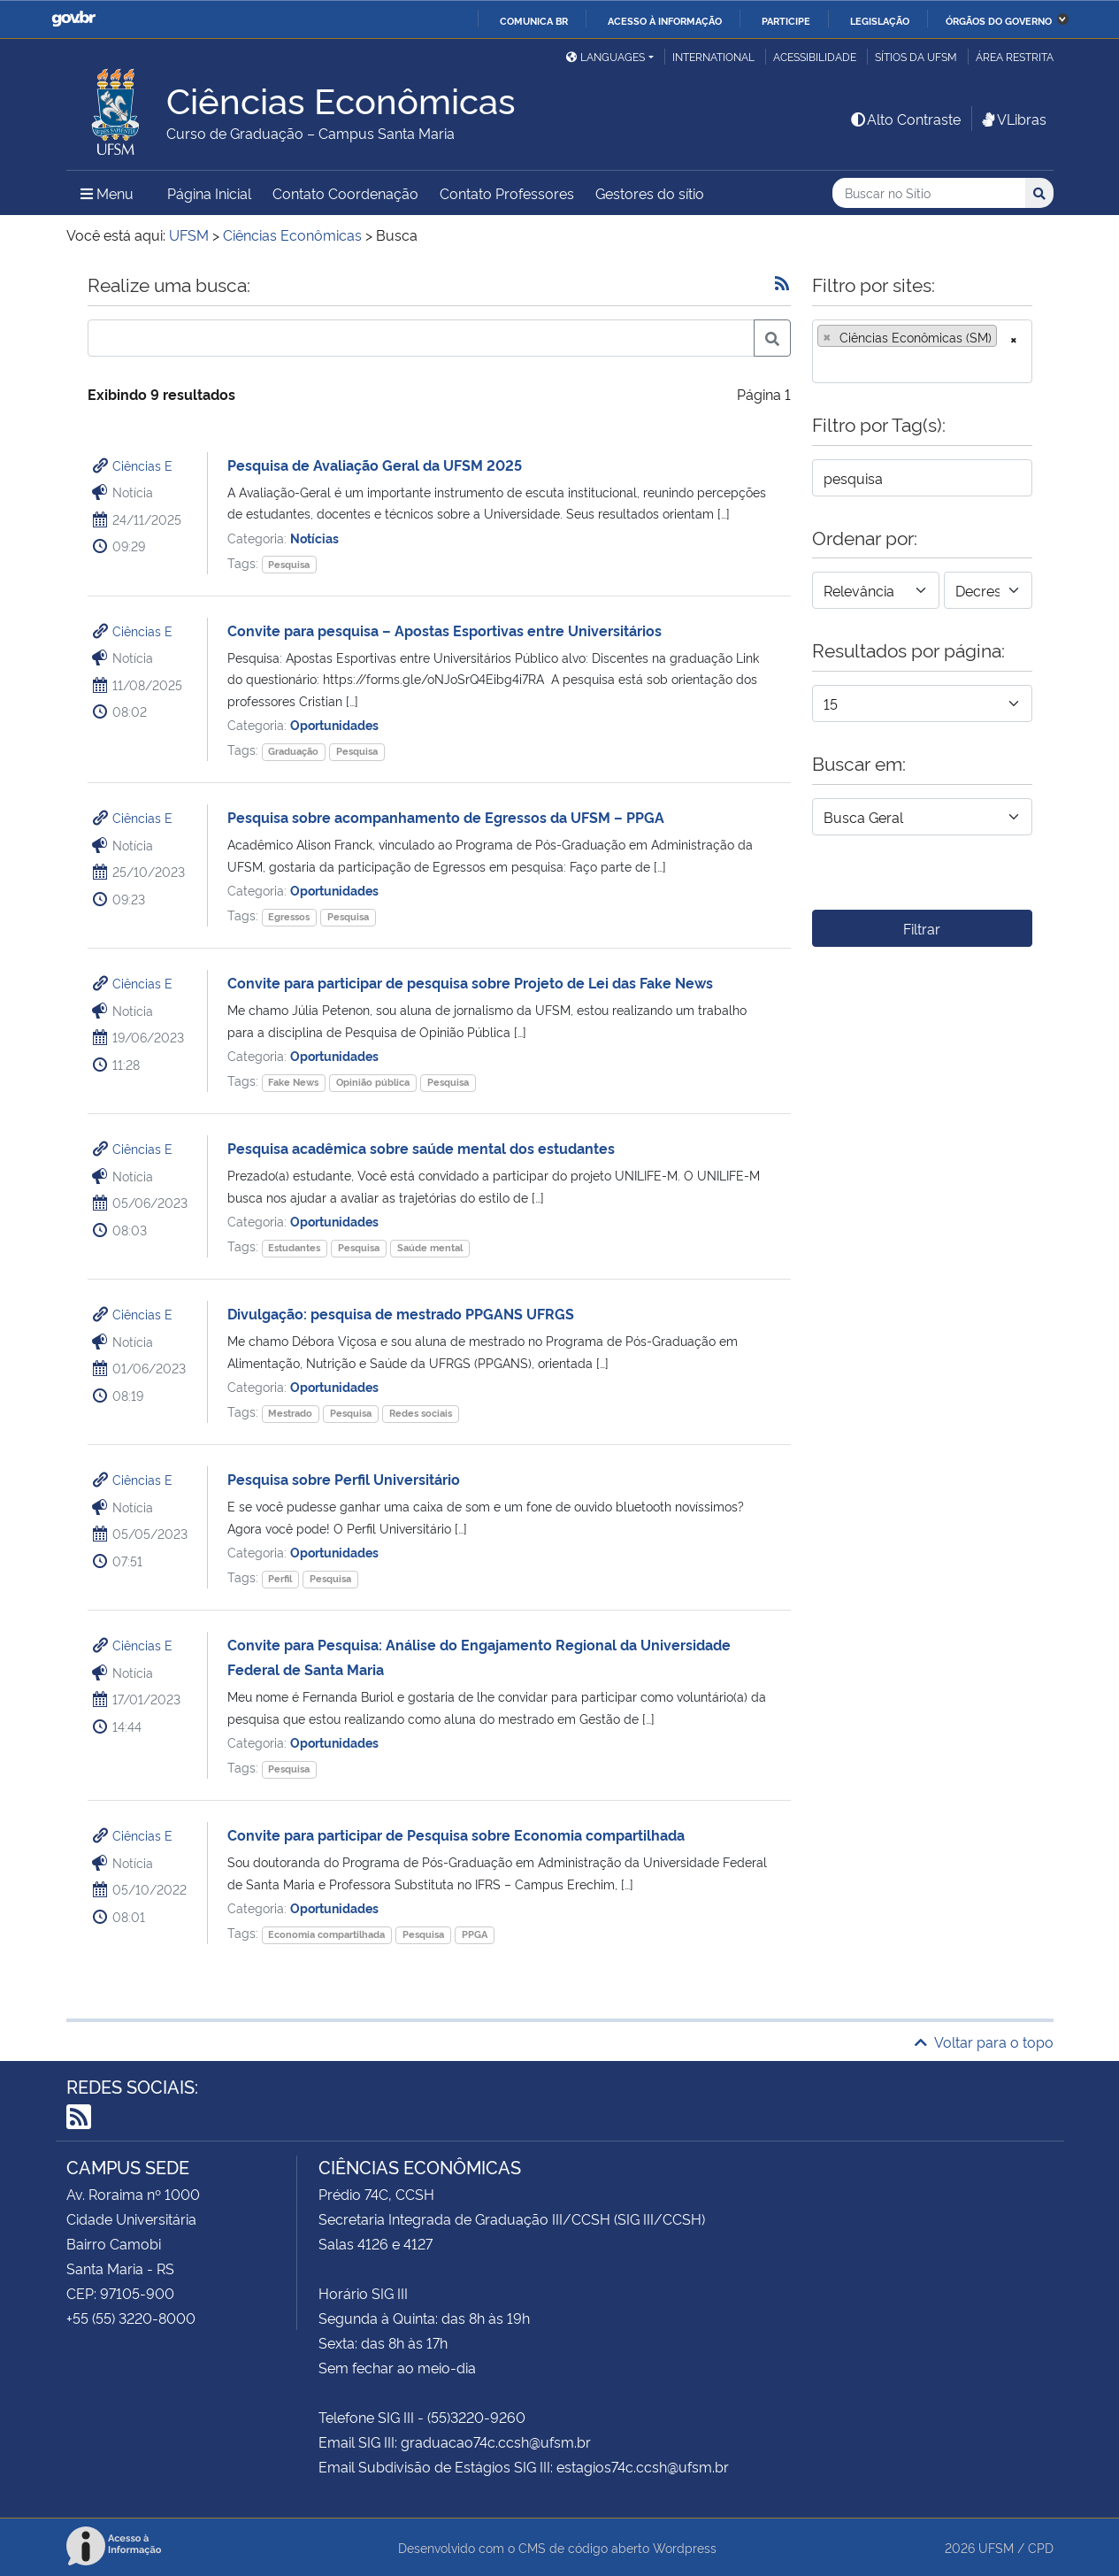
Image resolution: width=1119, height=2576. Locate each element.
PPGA (474, 1934)
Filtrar (921, 928)
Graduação (293, 750)
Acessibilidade (814, 56)
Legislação (879, 20)
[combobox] (922, 351)
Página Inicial (209, 193)
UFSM (996, 2547)
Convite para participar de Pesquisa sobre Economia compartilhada (456, 1834)
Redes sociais (420, 1412)
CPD (1041, 2547)
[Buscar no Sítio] (929, 193)
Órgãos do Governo (999, 20)
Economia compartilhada (326, 1934)
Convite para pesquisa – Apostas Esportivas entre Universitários (444, 630)
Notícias (314, 537)
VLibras (1012, 118)
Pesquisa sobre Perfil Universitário (343, 1478)
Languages (605, 56)
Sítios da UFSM (916, 56)
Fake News (293, 1081)
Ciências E (142, 465)
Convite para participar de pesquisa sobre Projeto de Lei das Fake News (470, 982)
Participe (786, 20)
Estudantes (294, 1247)
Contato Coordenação (345, 193)
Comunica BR (534, 20)
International (713, 56)
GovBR (73, 19)
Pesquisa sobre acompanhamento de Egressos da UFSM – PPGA (445, 817)
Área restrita (1015, 56)
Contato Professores (507, 193)
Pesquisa (289, 564)
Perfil (280, 1578)
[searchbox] (822, 363)
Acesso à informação (665, 20)
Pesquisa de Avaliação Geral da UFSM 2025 (374, 464)
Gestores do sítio (649, 193)
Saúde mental (430, 1247)
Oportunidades (334, 724)
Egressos (289, 916)
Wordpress (685, 2547)
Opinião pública (373, 1081)
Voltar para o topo (984, 2041)
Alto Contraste (905, 118)
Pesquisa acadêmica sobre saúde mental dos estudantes (421, 1147)
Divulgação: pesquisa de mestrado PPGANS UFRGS (400, 1313)
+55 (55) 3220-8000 (130, 2317)
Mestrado (290, 1412)
